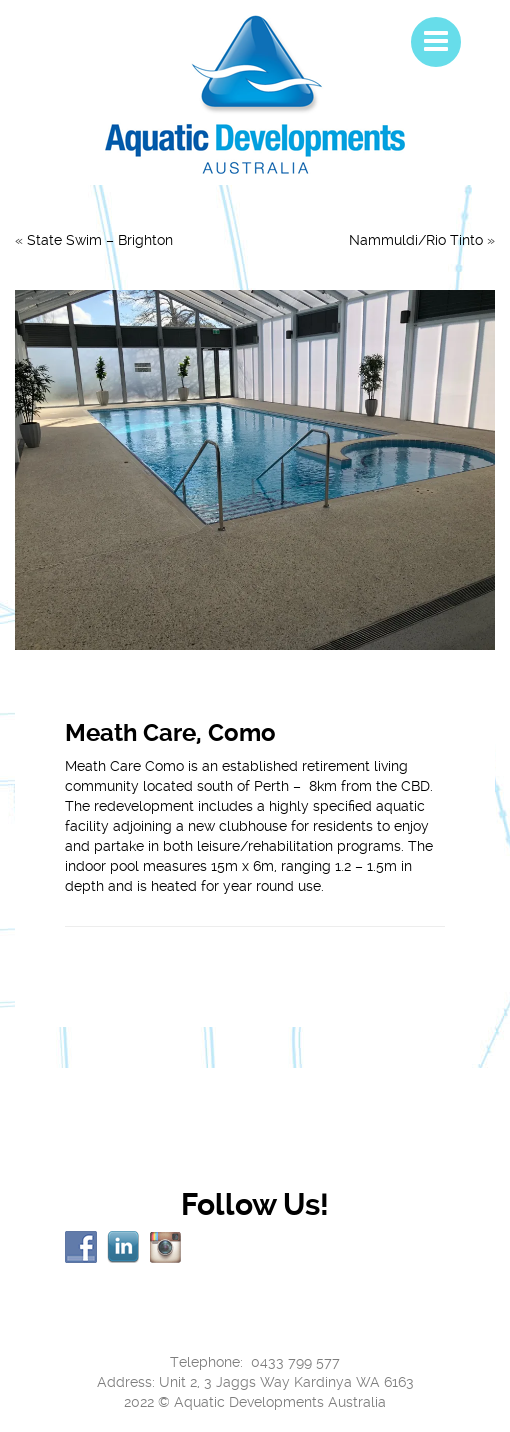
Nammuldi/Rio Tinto (416, 240)
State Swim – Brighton (100, 240)
